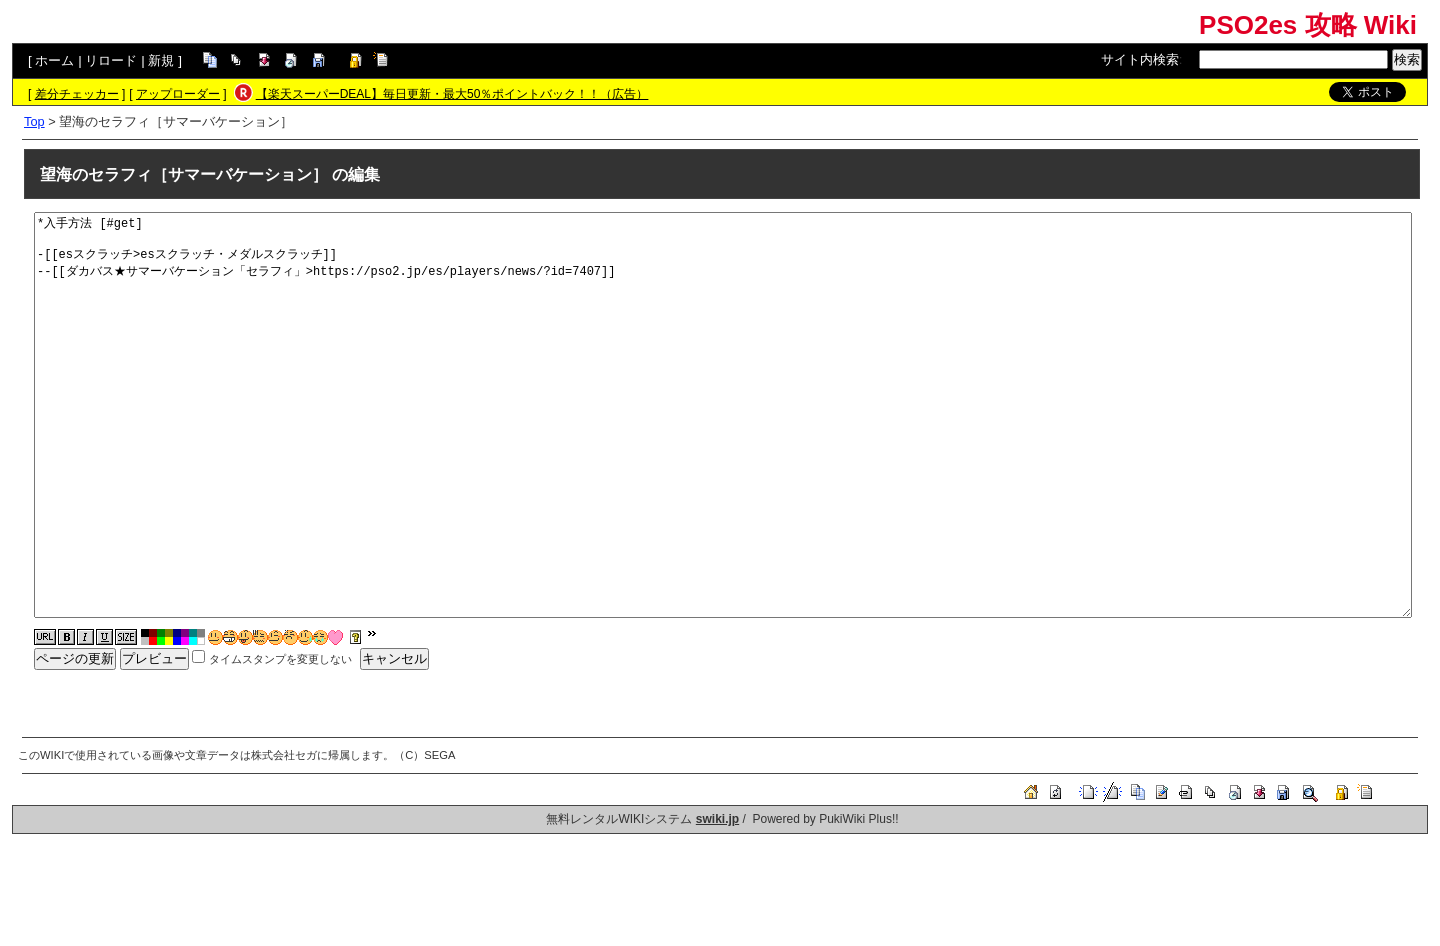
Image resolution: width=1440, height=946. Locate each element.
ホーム (54, 60)
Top (34, 121)
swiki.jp (717, 819)
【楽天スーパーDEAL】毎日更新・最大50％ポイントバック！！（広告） (452, 94)
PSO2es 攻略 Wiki (1308, 25)
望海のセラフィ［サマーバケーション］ (184, 174)
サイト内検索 (1140, 59)
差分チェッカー (77, 94)
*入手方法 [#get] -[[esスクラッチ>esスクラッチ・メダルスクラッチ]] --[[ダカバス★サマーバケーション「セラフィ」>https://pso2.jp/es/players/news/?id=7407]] (723, 415)
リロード (111, 60)
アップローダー (178, 94)
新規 (161, 60)
